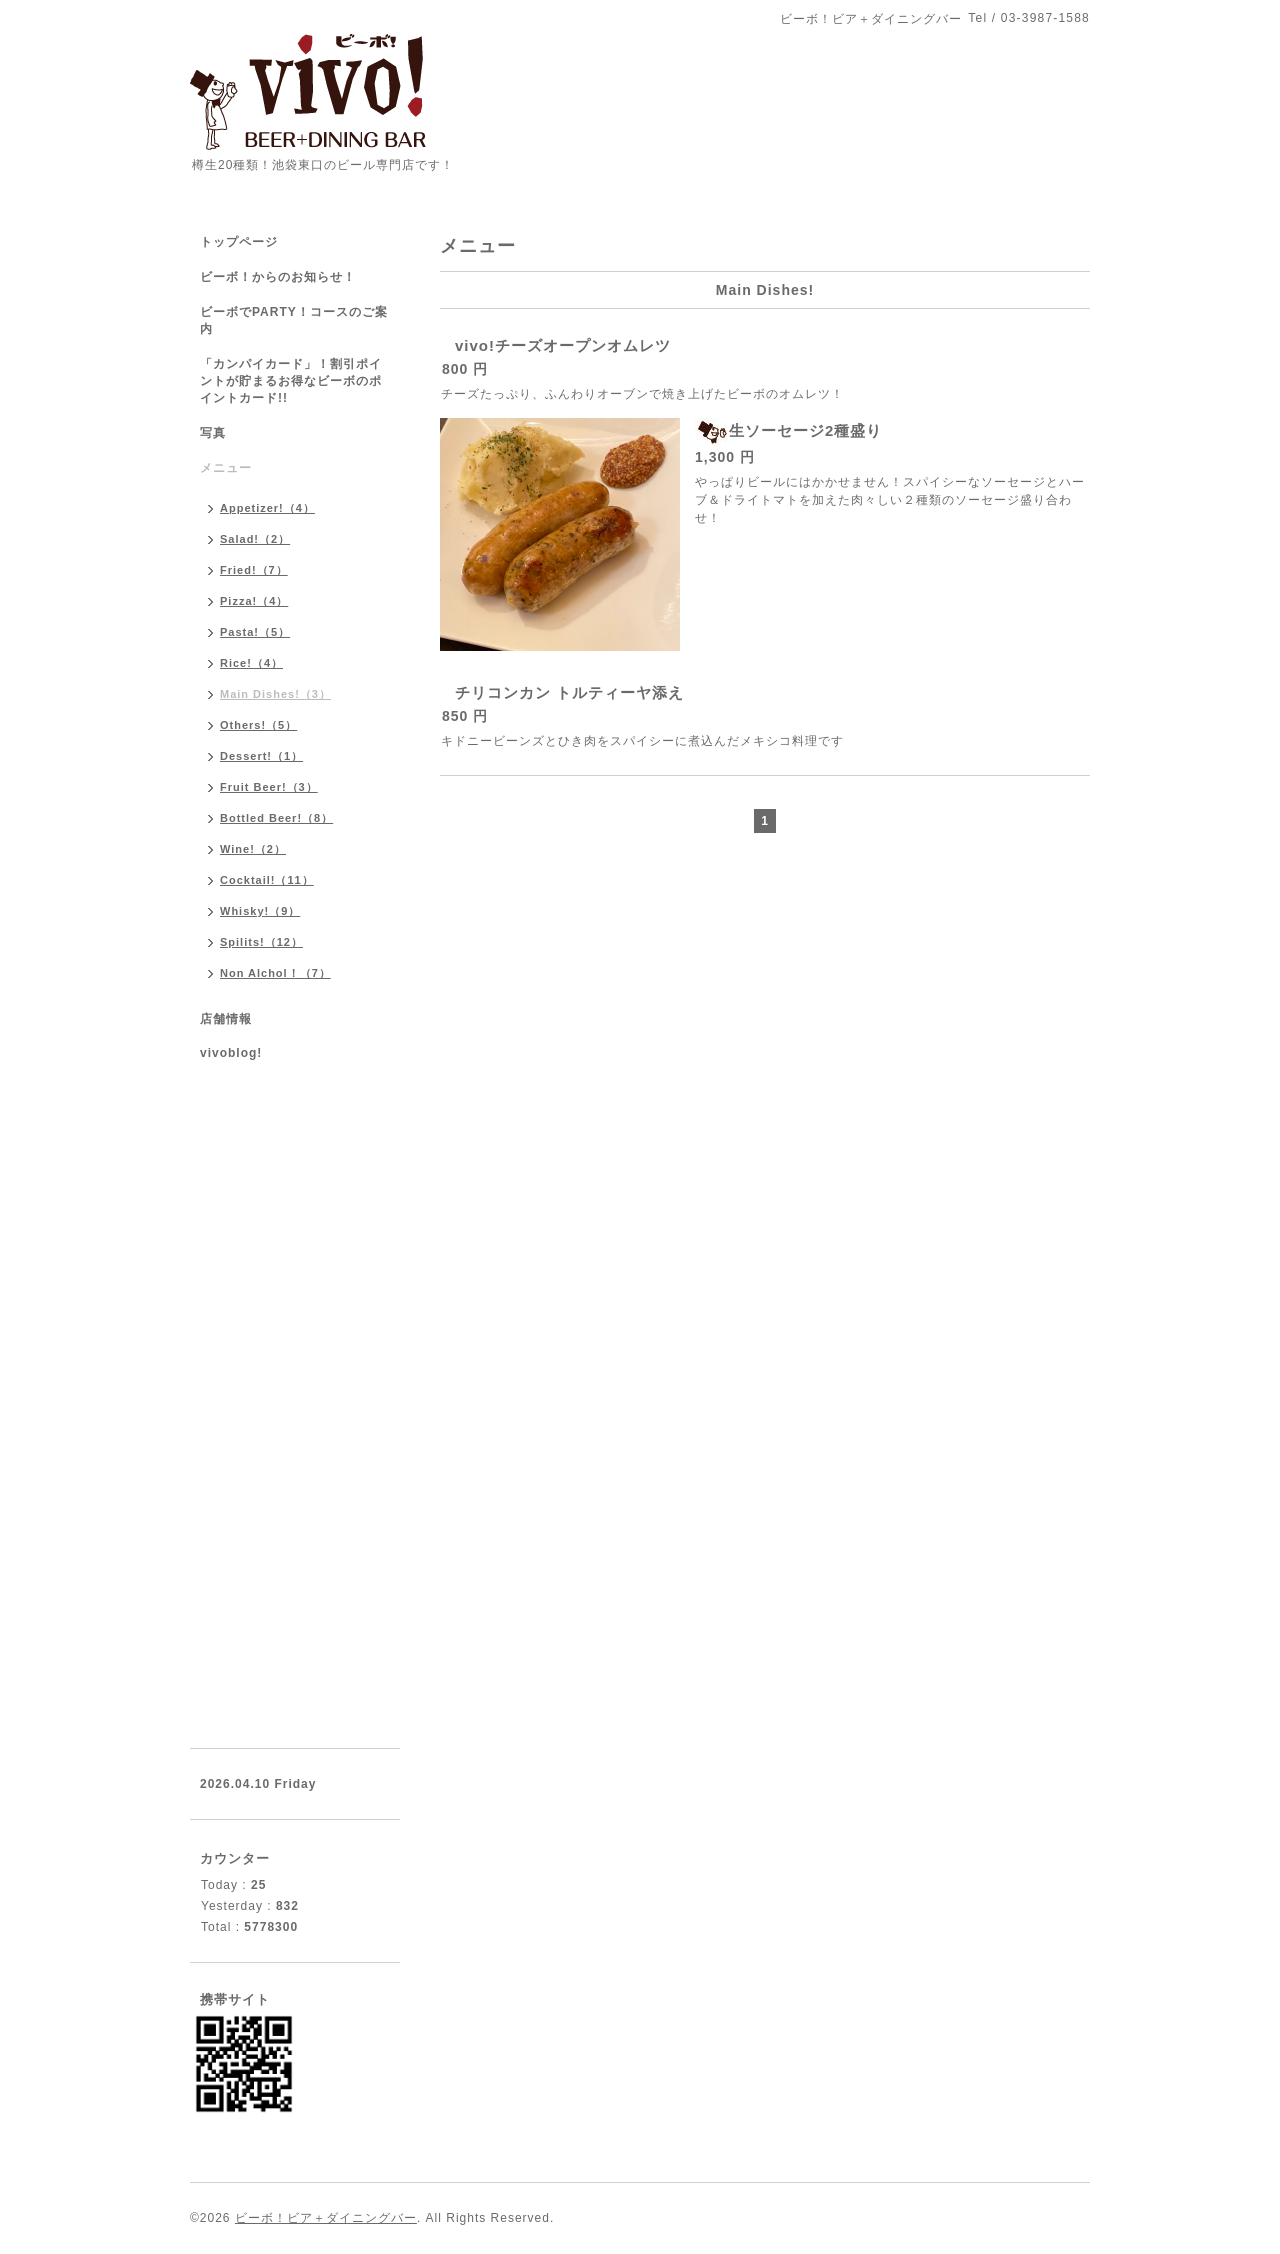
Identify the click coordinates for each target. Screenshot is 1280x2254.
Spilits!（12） (261, 942)
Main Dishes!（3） (275, 694)
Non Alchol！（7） (275, 973)
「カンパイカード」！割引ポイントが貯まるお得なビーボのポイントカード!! (291, 381)
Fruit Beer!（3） (269, 787)
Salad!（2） (255, 539)
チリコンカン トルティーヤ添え (569, 692)
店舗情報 (226, 1019)
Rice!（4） (251, 663)
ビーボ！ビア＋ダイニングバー (326, 2218)
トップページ (239, 242)
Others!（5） (258, 725)
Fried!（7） (254, 570)
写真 (213, 433)
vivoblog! (231, 1053)
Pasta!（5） (255, 632)
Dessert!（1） (261, 756)
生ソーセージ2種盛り (805, 430)
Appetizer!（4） (267, 508)
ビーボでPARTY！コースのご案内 (294, 320)
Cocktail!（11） (267, 880)
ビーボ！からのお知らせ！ (278, 277)
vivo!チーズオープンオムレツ (563, 345)
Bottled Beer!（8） (276, 818)
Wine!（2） (253, 849)
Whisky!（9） (260, 911)
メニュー (226, 468)
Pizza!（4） (254, 601)
